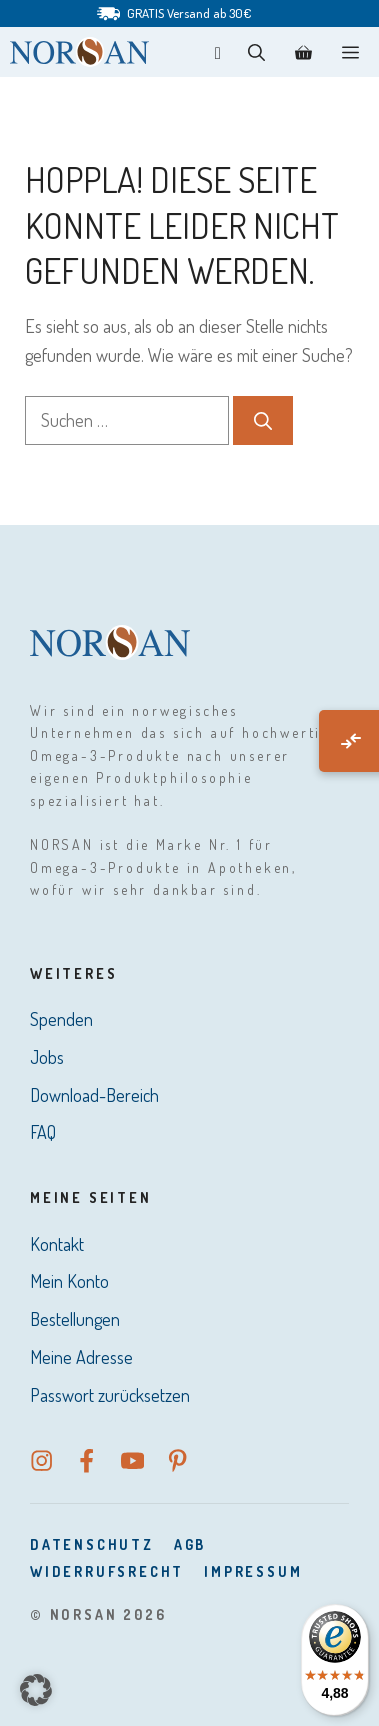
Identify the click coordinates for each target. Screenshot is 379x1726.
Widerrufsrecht (107, 1571)
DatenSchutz (92, 1544)
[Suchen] (263, 420)
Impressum (253, 1571)
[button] (256, 52)
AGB (190, 1544)
